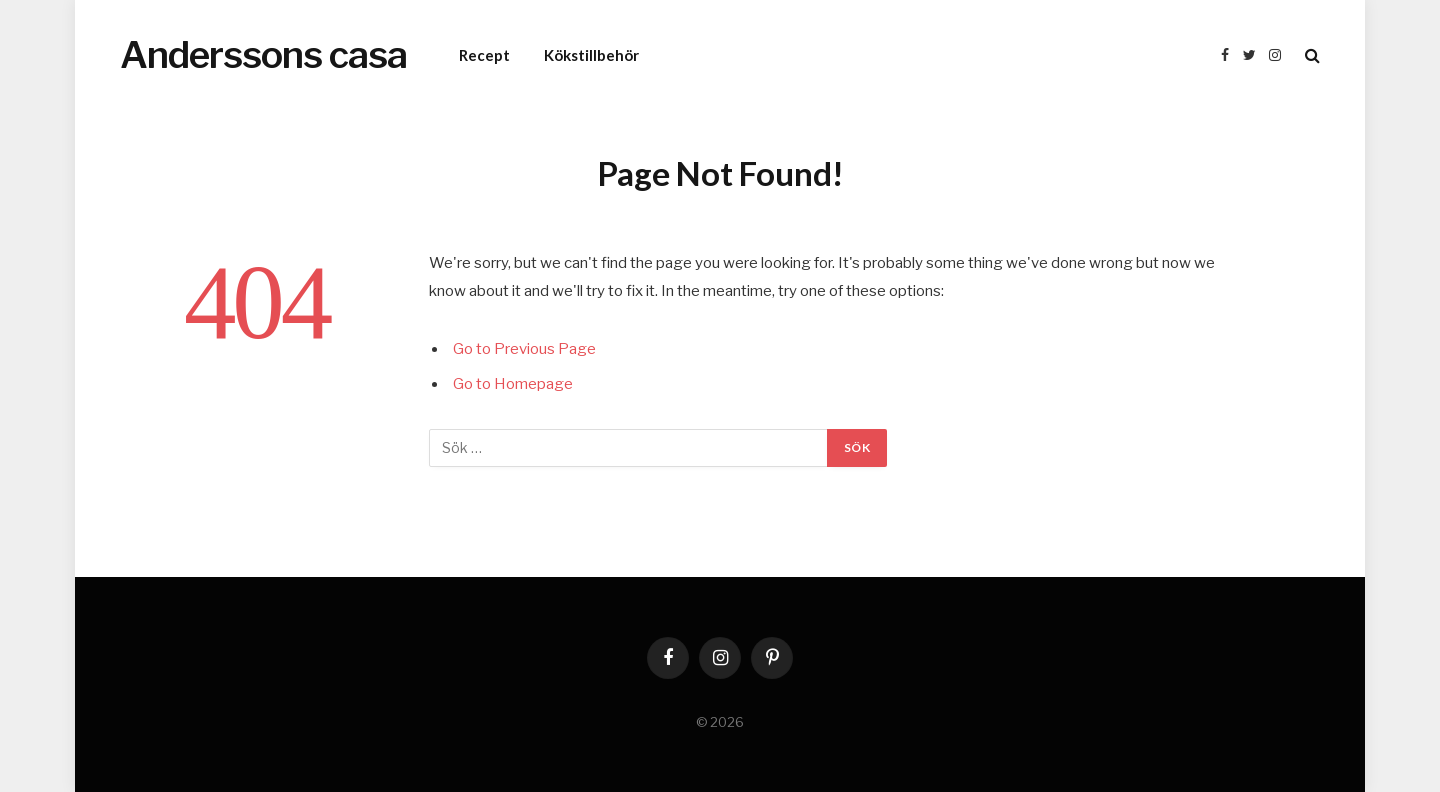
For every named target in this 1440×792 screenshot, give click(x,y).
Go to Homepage (513, 384)
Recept (484, 55)
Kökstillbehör (591, 55)
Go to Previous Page (524, 349)
